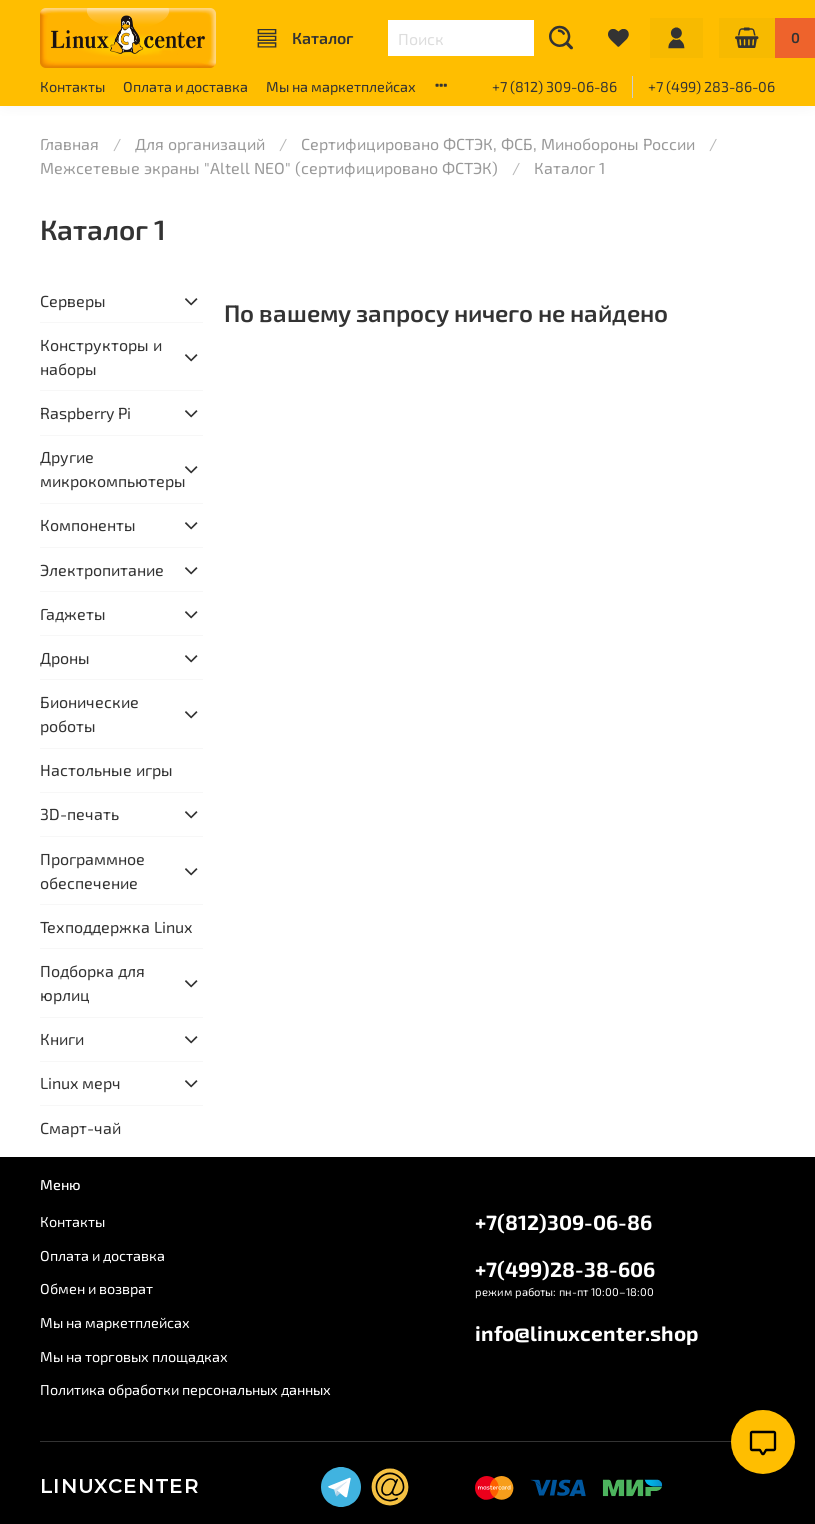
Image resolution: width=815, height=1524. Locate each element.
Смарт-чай (80, 1127)
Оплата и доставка (185, 86)
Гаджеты (73, 613)
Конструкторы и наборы (101, 356)
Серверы (73, 300)
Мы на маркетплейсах (341, 86)
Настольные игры (106, 769)
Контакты (72, 86)
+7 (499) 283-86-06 (711, 86)
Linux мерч (80, 1082)
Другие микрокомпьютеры (105, 468)
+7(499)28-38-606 (565, 1268)
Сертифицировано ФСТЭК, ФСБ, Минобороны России (498, 143)
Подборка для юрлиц (92, 982)
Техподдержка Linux (116, 926)
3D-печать (79, 813)
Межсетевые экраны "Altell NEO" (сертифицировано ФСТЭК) (269, 167)
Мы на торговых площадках (134, 1356)
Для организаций (200, 143)
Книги (62, 1038)
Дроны (65, 657)
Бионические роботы (89, 713)
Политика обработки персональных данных (185, 1389)
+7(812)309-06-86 (563, 1221)
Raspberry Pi (85, 412)
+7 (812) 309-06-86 (554, 86)
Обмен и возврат (96, 1288)
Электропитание (102, 569)
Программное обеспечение (92, 870)
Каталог (305, 38)
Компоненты (88, 524)
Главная (69, 143)
